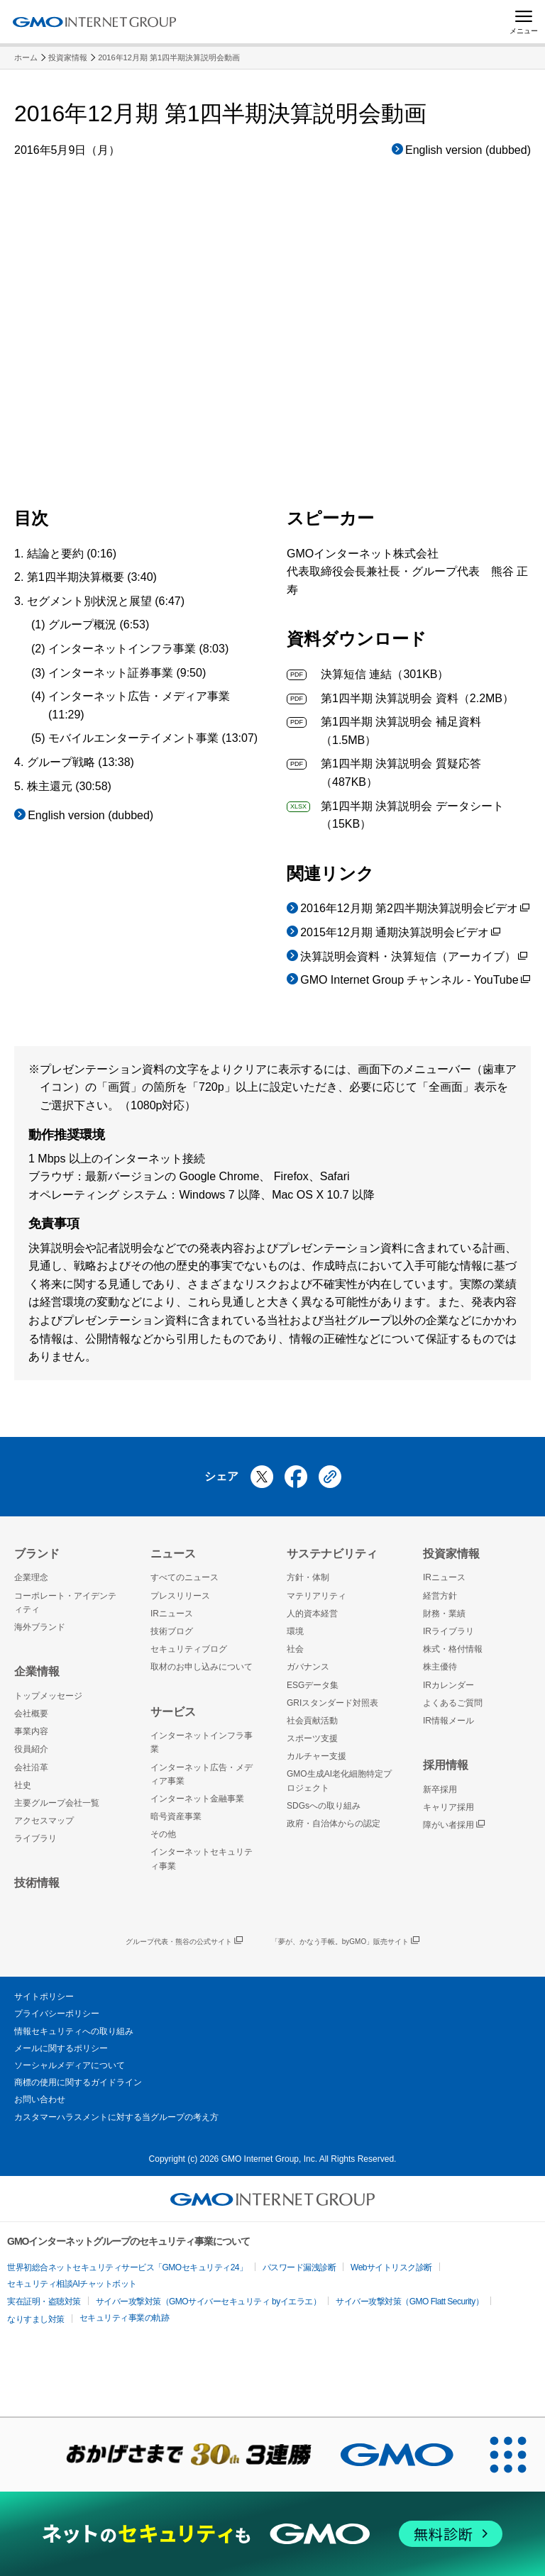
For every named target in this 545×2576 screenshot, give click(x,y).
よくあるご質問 (453, 1703)
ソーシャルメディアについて (69, 2065)
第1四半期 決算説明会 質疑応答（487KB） (384, 771)
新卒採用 (440, 1789)
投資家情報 (67, 57)
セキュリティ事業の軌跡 (124, 2318)
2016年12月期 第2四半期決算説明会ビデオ (414, 909)
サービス (173, 1712)
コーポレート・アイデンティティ (65, 1602)
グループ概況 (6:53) (98, 624)
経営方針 (440, 1596)
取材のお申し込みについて (201, 1667)
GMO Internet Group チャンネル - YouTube (414, 981)
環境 (295, 1631)
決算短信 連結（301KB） (367, 673)
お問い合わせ (39, 2099)
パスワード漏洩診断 (299, 2267)
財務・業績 (444, 1614)
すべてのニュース (184, 1577)
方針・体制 (308, 1577)
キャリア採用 (448, 1807)
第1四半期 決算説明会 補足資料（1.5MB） (384, 729)
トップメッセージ (48, 1696)
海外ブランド (39, 1627)
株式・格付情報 (453, 1649)
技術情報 (37, 1883)
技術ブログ (171, 1631)
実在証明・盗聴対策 (44, 2301)
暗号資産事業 (176, 1816)
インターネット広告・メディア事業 (201, 1774)
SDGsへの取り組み (323, 1806)
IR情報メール (448, 1721)
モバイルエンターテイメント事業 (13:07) (153, 738)
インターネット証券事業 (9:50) (127, 673)
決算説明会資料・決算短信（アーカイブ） (413, 957)
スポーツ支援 (312, 1738)
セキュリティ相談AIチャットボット (72, 2284)
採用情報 (445, 1765)
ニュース (173, 1554)
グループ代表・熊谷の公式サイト (184, 1941)
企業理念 (31, 1577)
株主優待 (440, 1667)
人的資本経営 (312, 1614)
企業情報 (37, 1671)
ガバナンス (308, 1667)
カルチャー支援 (316, 1756)
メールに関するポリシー (61, 2048)
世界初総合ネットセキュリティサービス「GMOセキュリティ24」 (127, 2267)
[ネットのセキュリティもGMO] (272, 2533)
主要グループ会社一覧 (56, 1803)
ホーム (26, 57)
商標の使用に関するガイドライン (78, 2082)
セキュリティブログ (188, 1649)
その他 (163, 1834)
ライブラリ (35, 1838)
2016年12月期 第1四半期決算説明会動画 (169, 57)
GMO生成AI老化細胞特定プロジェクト (339, 1780)
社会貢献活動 (312, 1721)
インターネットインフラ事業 (201, 1742)
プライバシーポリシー (56, 2014)
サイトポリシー (44, 1997)
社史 (22, 1785)
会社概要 (31, 1714)
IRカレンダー (448, 1685)
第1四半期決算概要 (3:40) (92, 577)
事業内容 (31, 1731)
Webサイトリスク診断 (391, 2267)
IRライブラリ (448, 1631)
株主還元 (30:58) (69, 786)
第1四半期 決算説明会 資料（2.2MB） (400, 697)
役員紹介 (31, 1749)
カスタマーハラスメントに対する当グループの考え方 (116, 2117)
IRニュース (171, 1614)
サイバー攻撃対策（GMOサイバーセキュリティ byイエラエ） (208, 2301)
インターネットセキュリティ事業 (201, 1858)
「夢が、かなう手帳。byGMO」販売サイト (345, 1941)
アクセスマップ (44, 1821)
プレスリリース (180, 1596)
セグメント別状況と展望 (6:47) (106, 601)
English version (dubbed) (468, 150)
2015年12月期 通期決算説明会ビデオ (400, 933)
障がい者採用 (454, 1825)
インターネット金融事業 (197, 1799)
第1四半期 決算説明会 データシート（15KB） (395, 814)
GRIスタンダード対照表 (332, 1703)
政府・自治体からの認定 (333, 1823)
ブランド (37, 1554)
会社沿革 (31, 1767)
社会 (295, 1649)
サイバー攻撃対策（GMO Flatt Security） (409, 2301)
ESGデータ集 (312, 1685)
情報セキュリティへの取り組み (73, 2031)
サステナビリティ (332, 1554)
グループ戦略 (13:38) (80, 762)
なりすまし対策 (36, 2319)
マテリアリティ (316, 1596)
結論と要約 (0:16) (71, 554)
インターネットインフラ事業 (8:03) (138, 649)
